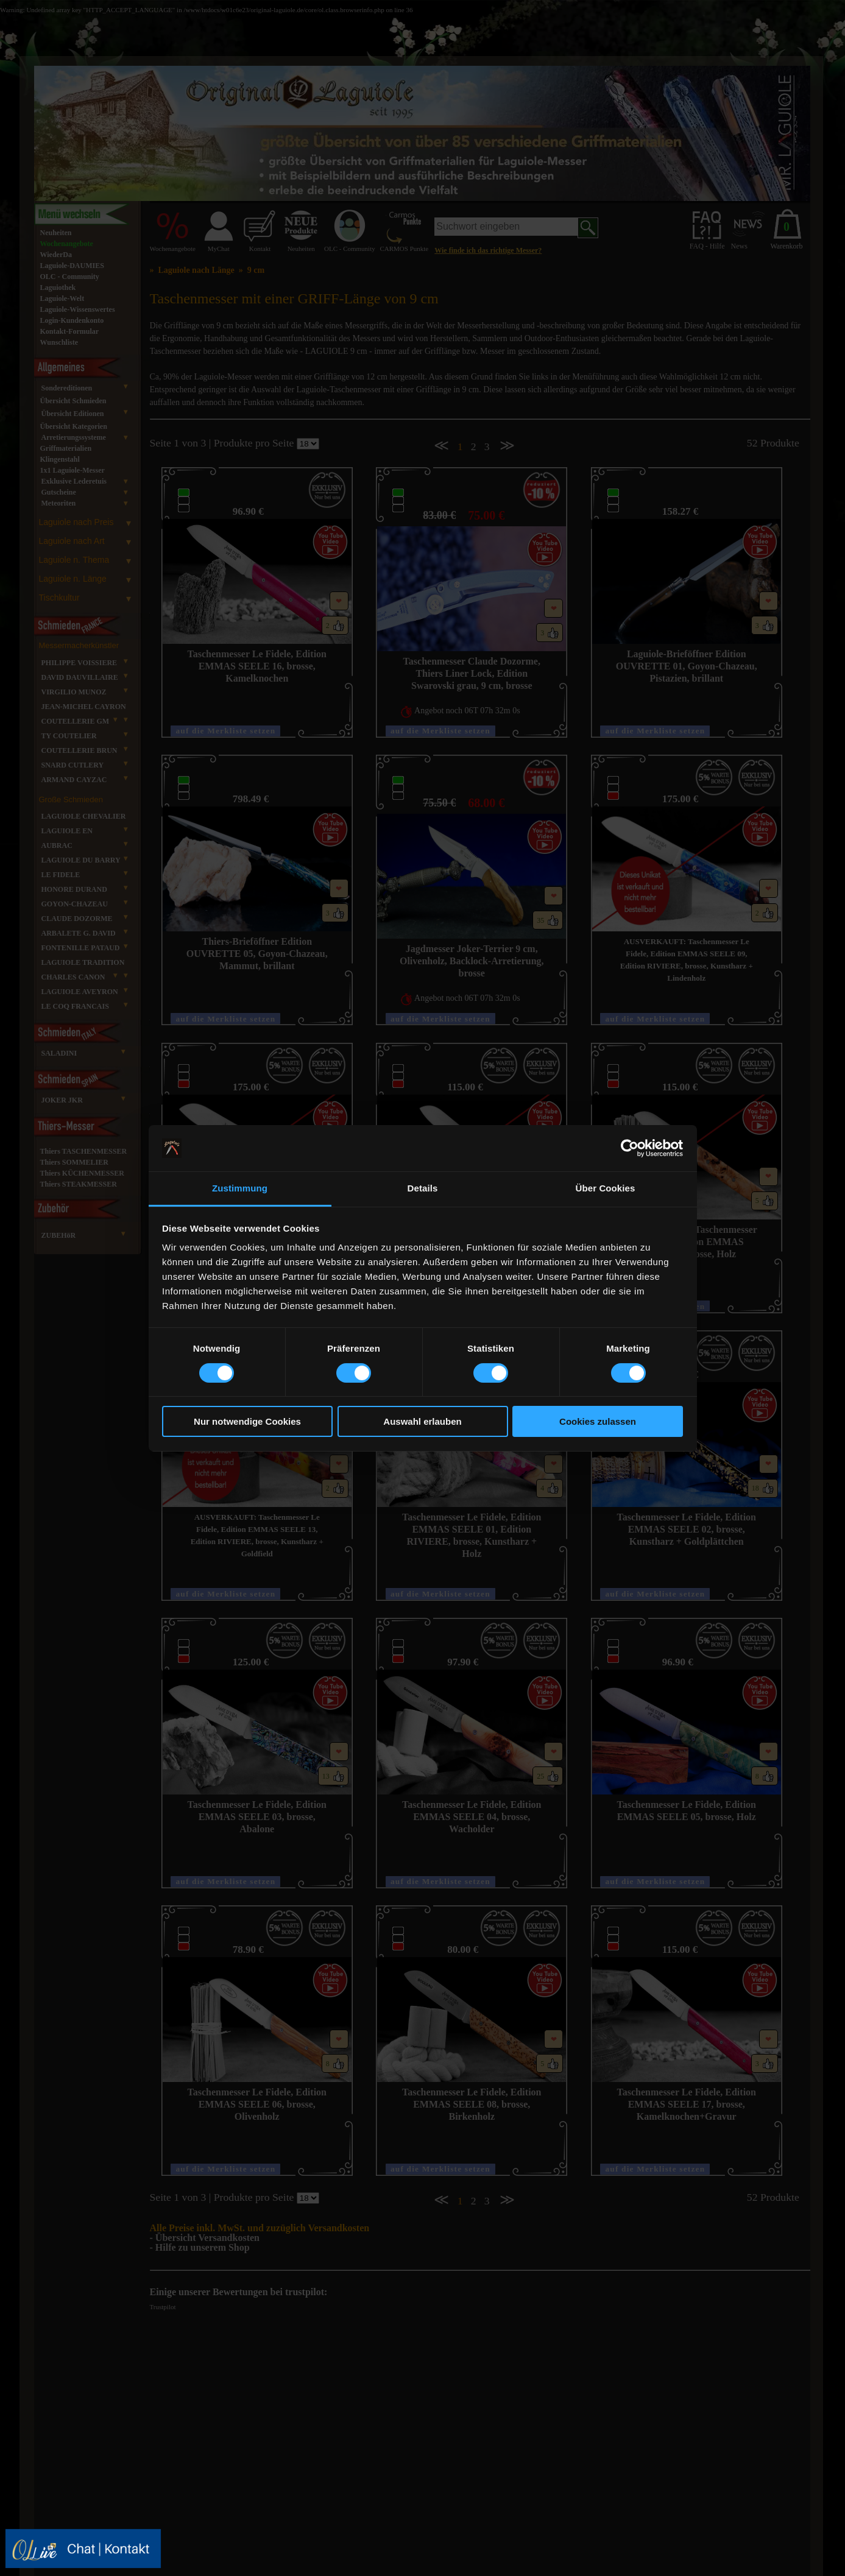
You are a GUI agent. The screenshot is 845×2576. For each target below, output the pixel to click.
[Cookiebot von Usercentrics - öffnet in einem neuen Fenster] (629, 1148)
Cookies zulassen (597, 1421)
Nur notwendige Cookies (247, 1421)
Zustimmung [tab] (239, 1188)
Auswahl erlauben (422, 1421)
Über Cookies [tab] (605, 1188)
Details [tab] (423, 1188)
